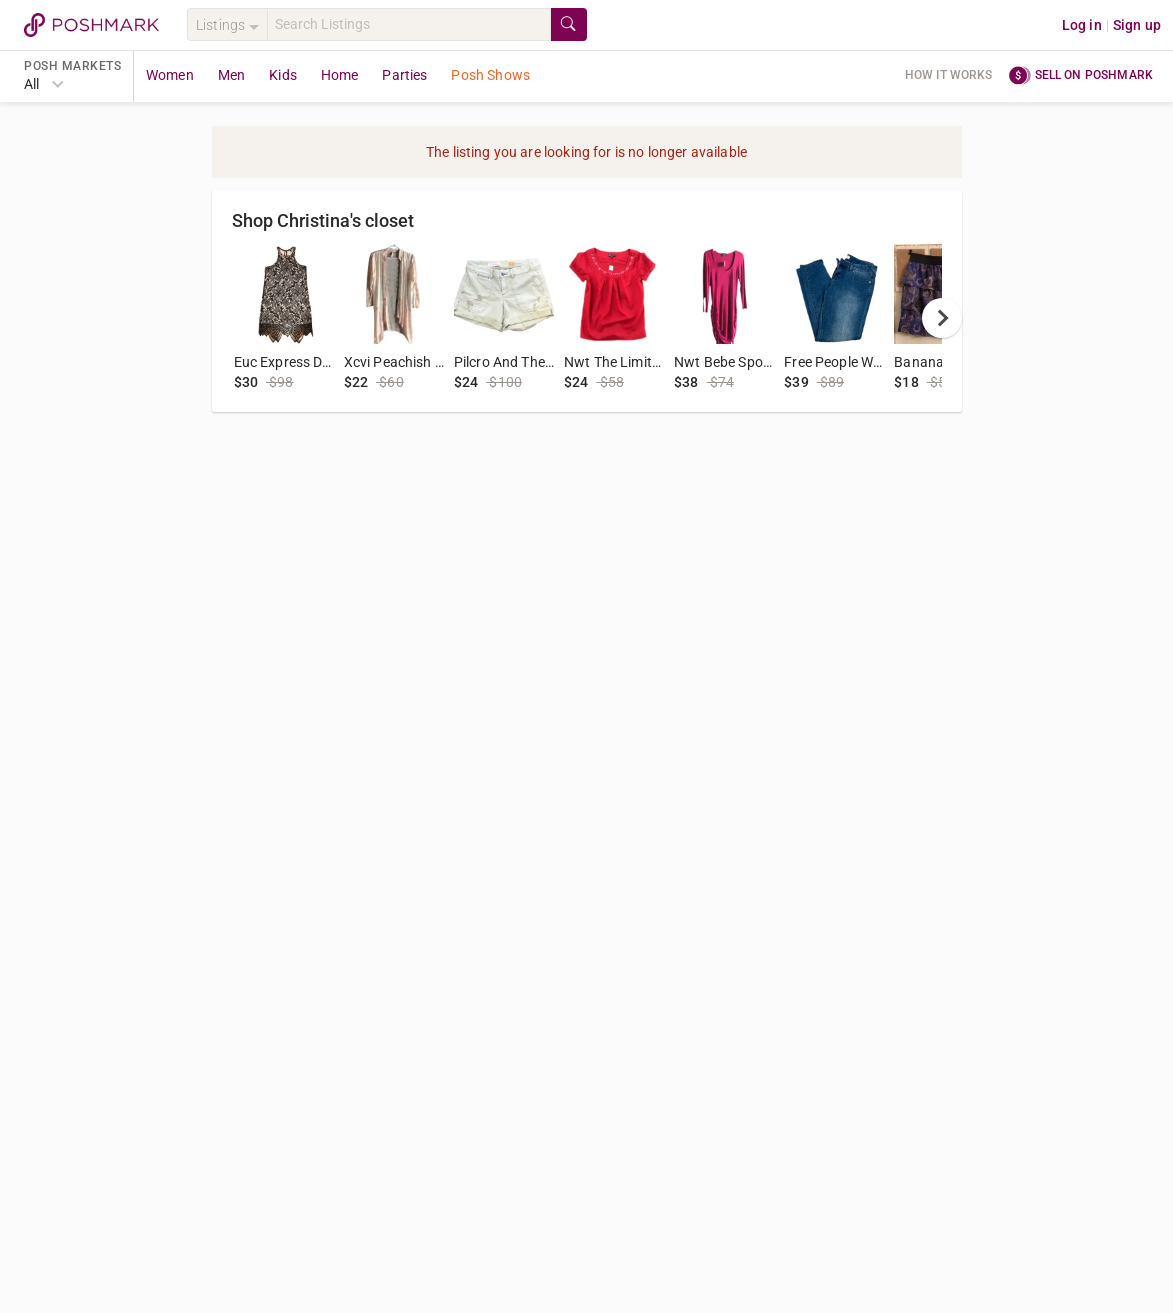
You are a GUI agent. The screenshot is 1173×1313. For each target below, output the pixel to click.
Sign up (1137, 25)
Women (170, 75)
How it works (949, 75)
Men (231, 75)
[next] (942, 318)
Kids (283, 75)
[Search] (409, 24)
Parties (404, 75)
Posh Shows (490, 75)
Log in (1082, 25)
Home (340, 75)
